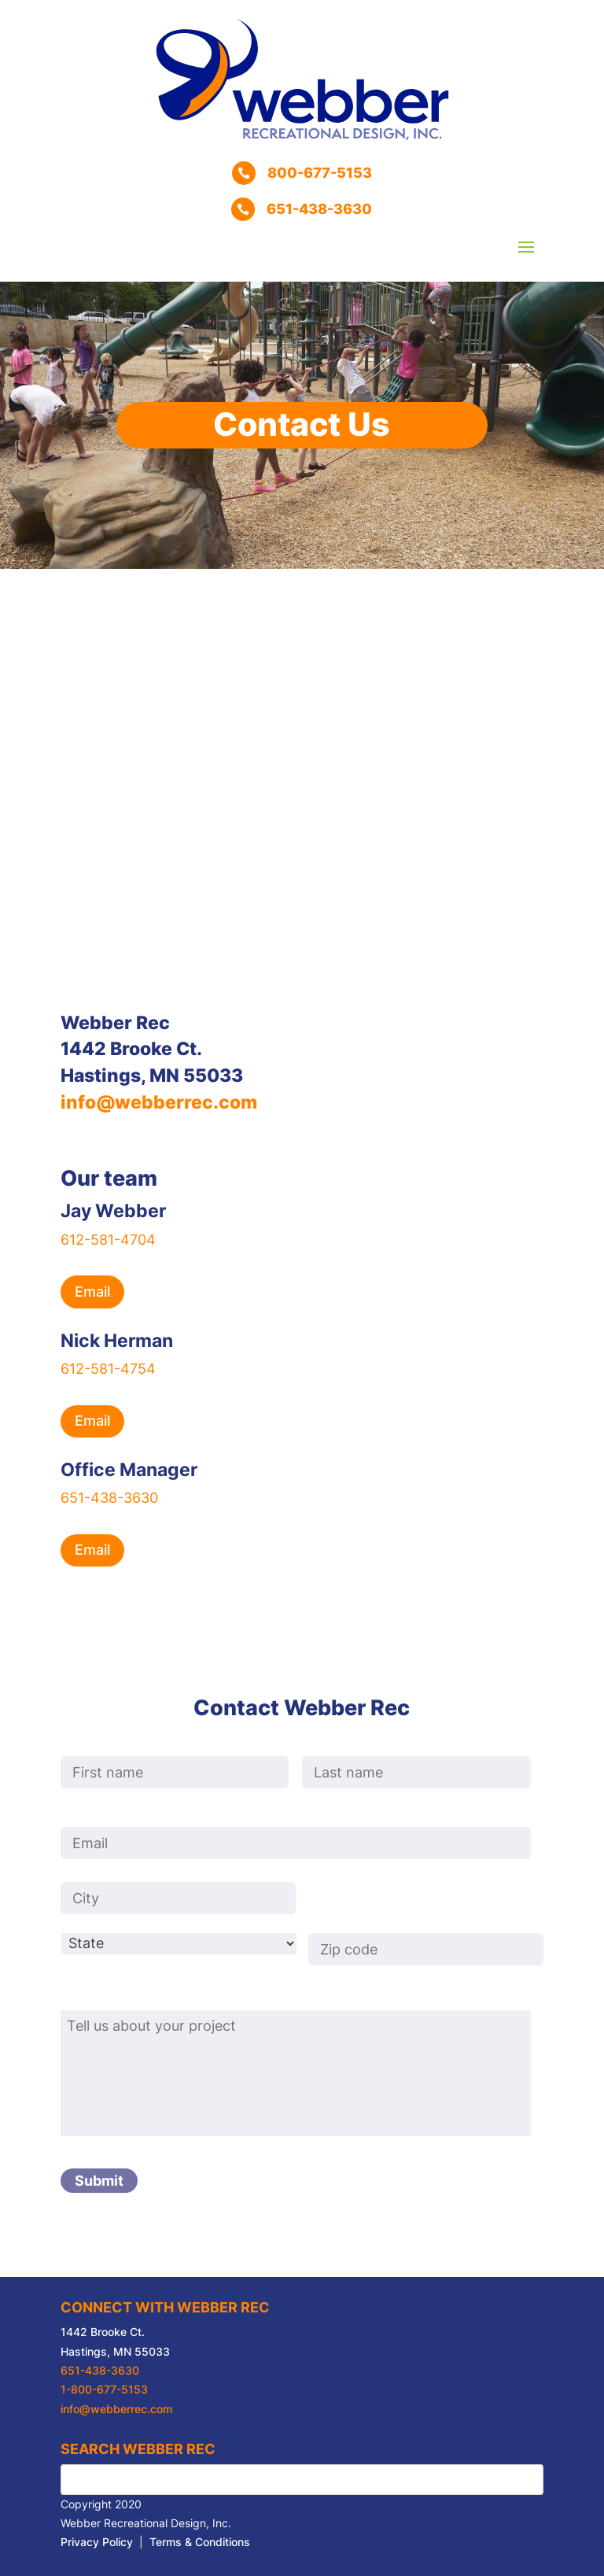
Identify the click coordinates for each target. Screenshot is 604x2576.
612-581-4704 (108, 1239)
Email (92, 1291)
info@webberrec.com (159, 1102)
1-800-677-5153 (104, 2389)
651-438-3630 (109, 1497)
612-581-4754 (108, 1368)
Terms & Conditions (199, 2542)
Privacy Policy (97, 2542)
